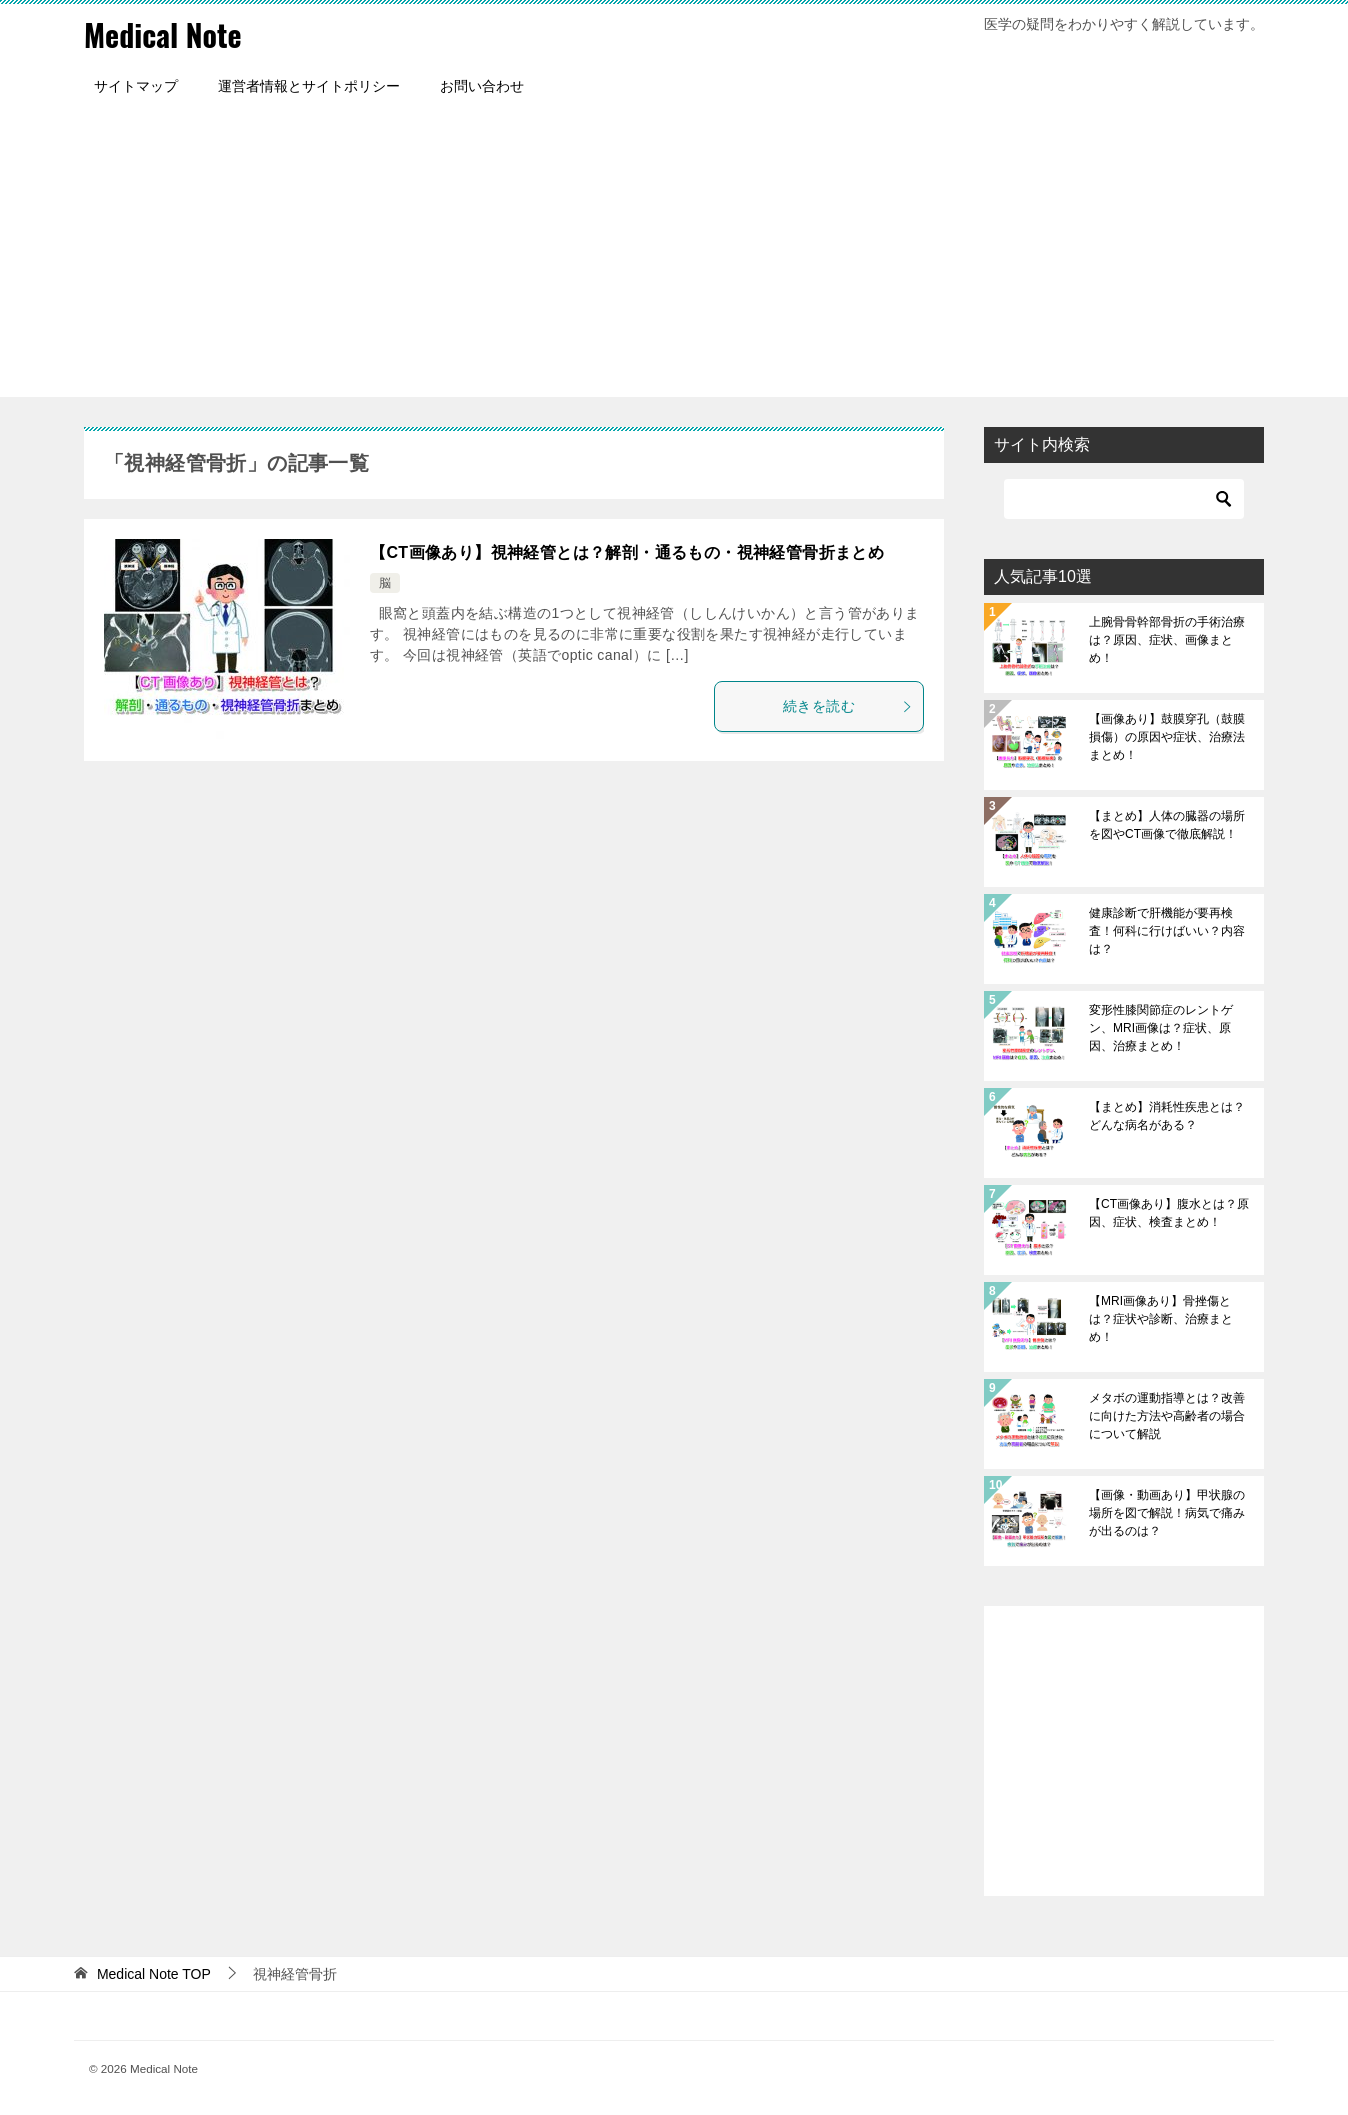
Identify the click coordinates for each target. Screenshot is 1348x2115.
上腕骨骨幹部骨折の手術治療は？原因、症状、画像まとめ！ (1167, 639)
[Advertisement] (674, 256)
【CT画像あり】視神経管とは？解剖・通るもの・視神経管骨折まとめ (627, 551)
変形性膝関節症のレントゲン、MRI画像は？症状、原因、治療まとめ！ (1161, 1027)
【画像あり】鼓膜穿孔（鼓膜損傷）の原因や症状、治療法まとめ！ (1167, 736)
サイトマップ (136, 85)
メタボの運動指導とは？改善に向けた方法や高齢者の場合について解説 (1167, 1415)
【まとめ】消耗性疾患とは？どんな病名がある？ (1167, 1115)
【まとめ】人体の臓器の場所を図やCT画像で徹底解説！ (1167, 824)
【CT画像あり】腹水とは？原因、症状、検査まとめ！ (1169, 1212)
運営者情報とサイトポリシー (309, 85)
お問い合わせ (482, 85)
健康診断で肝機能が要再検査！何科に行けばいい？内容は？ (1167, 930)
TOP (154, 1973)
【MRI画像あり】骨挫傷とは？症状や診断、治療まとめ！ (1161, 1318)
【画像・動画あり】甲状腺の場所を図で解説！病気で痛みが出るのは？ (1167, 1512)
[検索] (1124, 498)
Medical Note (163, 34)
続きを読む (848, 705)
